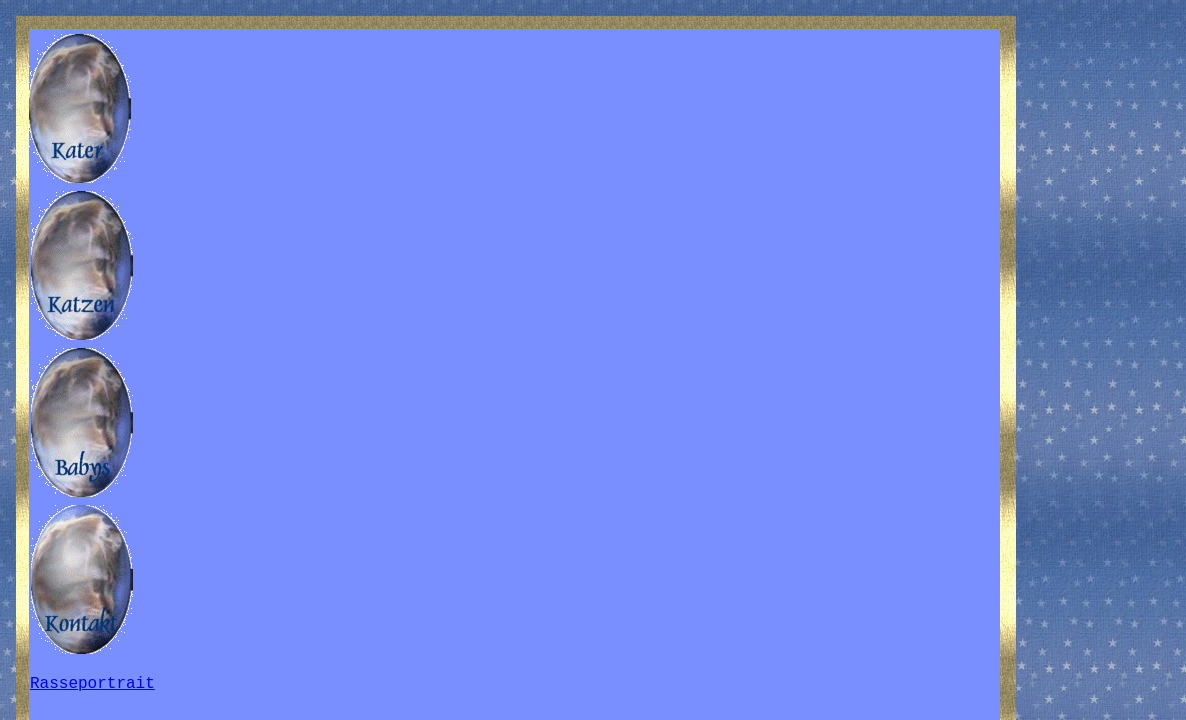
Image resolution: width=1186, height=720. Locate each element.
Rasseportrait (92, 684)
